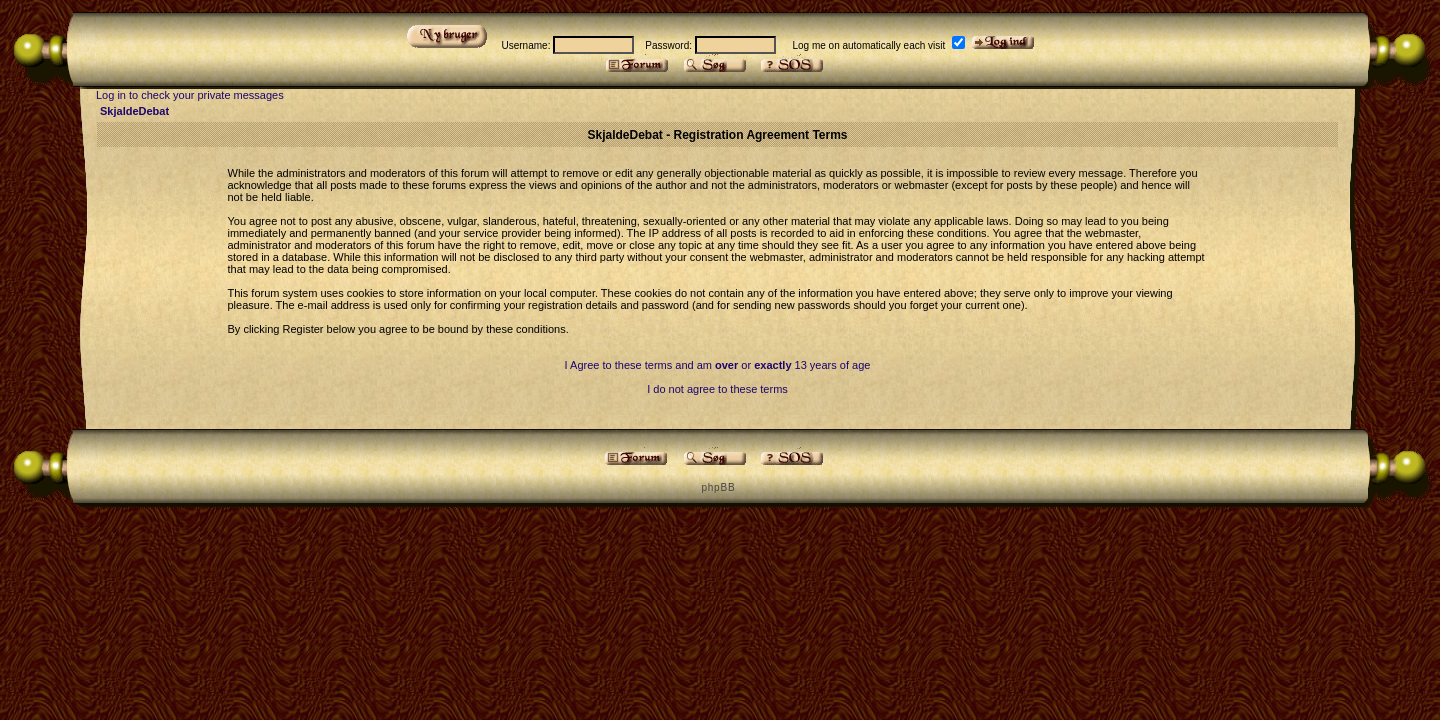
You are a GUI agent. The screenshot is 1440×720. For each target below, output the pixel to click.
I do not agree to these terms (717, 389)
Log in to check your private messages (190, 95)
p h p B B (717, 487)
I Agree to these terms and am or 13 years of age (718, 365)
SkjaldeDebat (134, 111)
